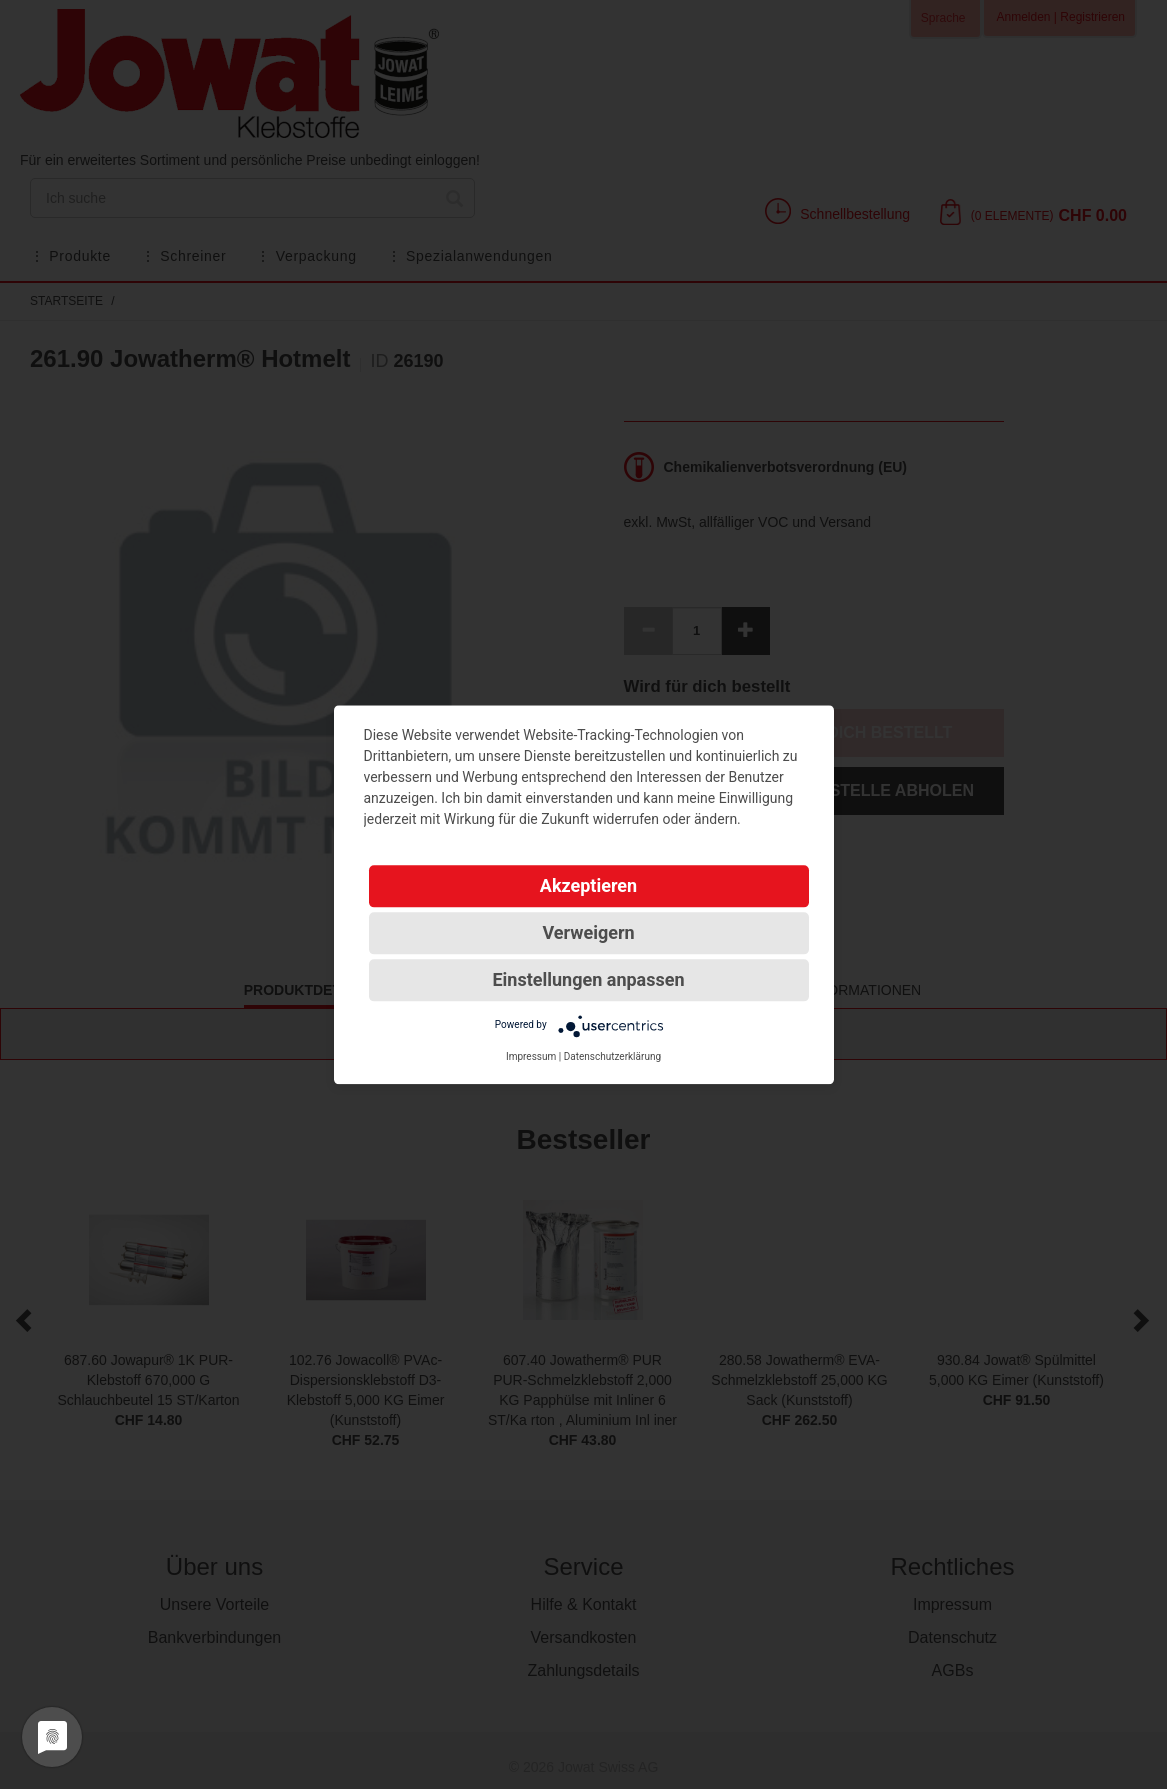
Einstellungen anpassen (588, 979)
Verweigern (588, 932)
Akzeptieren (588, 885)
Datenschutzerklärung (612, 1056)
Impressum (531, 1056)
